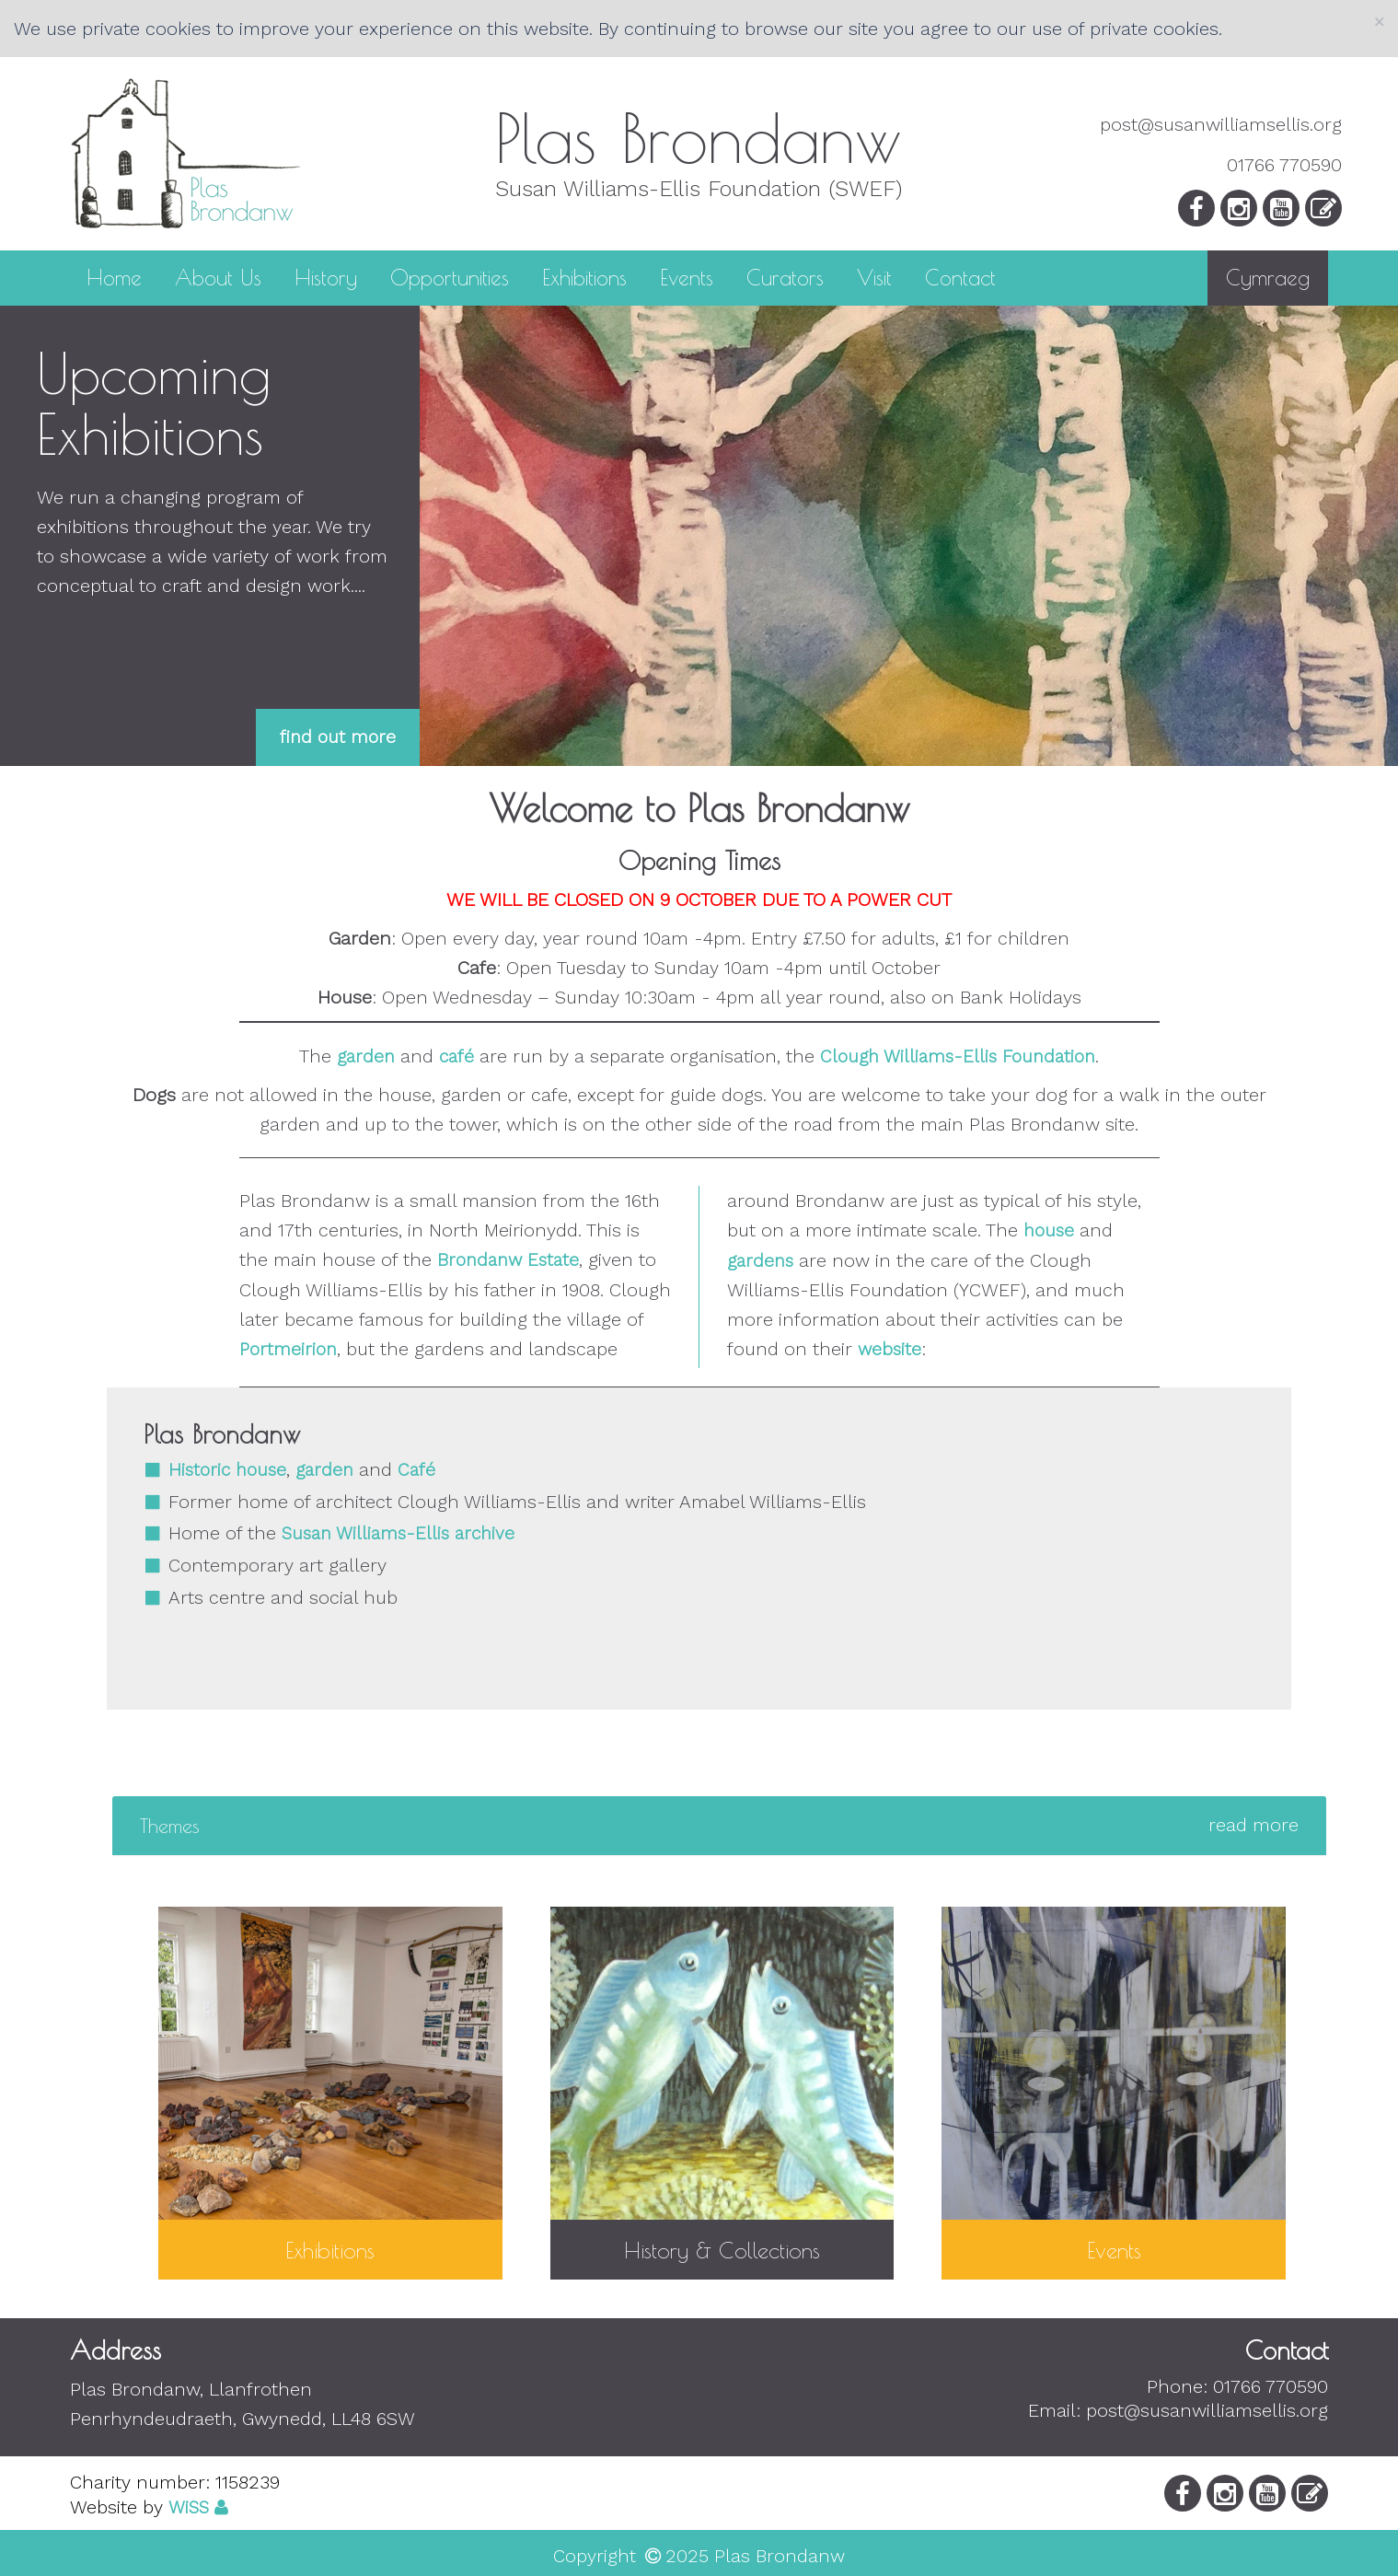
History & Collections (722, 2250)
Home (114, 276)
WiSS (188, 2507)
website (889, 1349)
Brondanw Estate (508, 1260)
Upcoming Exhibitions (154, 403)
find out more (338, 737)
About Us (218, 276)
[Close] (1379, 21)
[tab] (719, 1825)
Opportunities (449, 276)
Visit (874, 276)
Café (416, 1469)
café (456, 1056)
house (1048, 1230)
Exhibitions (584, 276)
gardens (760, 1260)
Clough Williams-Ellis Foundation (957, 1056)
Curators (785, 276)
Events (686, 276)
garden (366, 1056)
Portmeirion (288, 1349)
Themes (719, 1826)
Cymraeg (1268, 277)
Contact (960, 276)
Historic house (227, 1469)
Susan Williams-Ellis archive (398, 1533)
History (326, 276)
